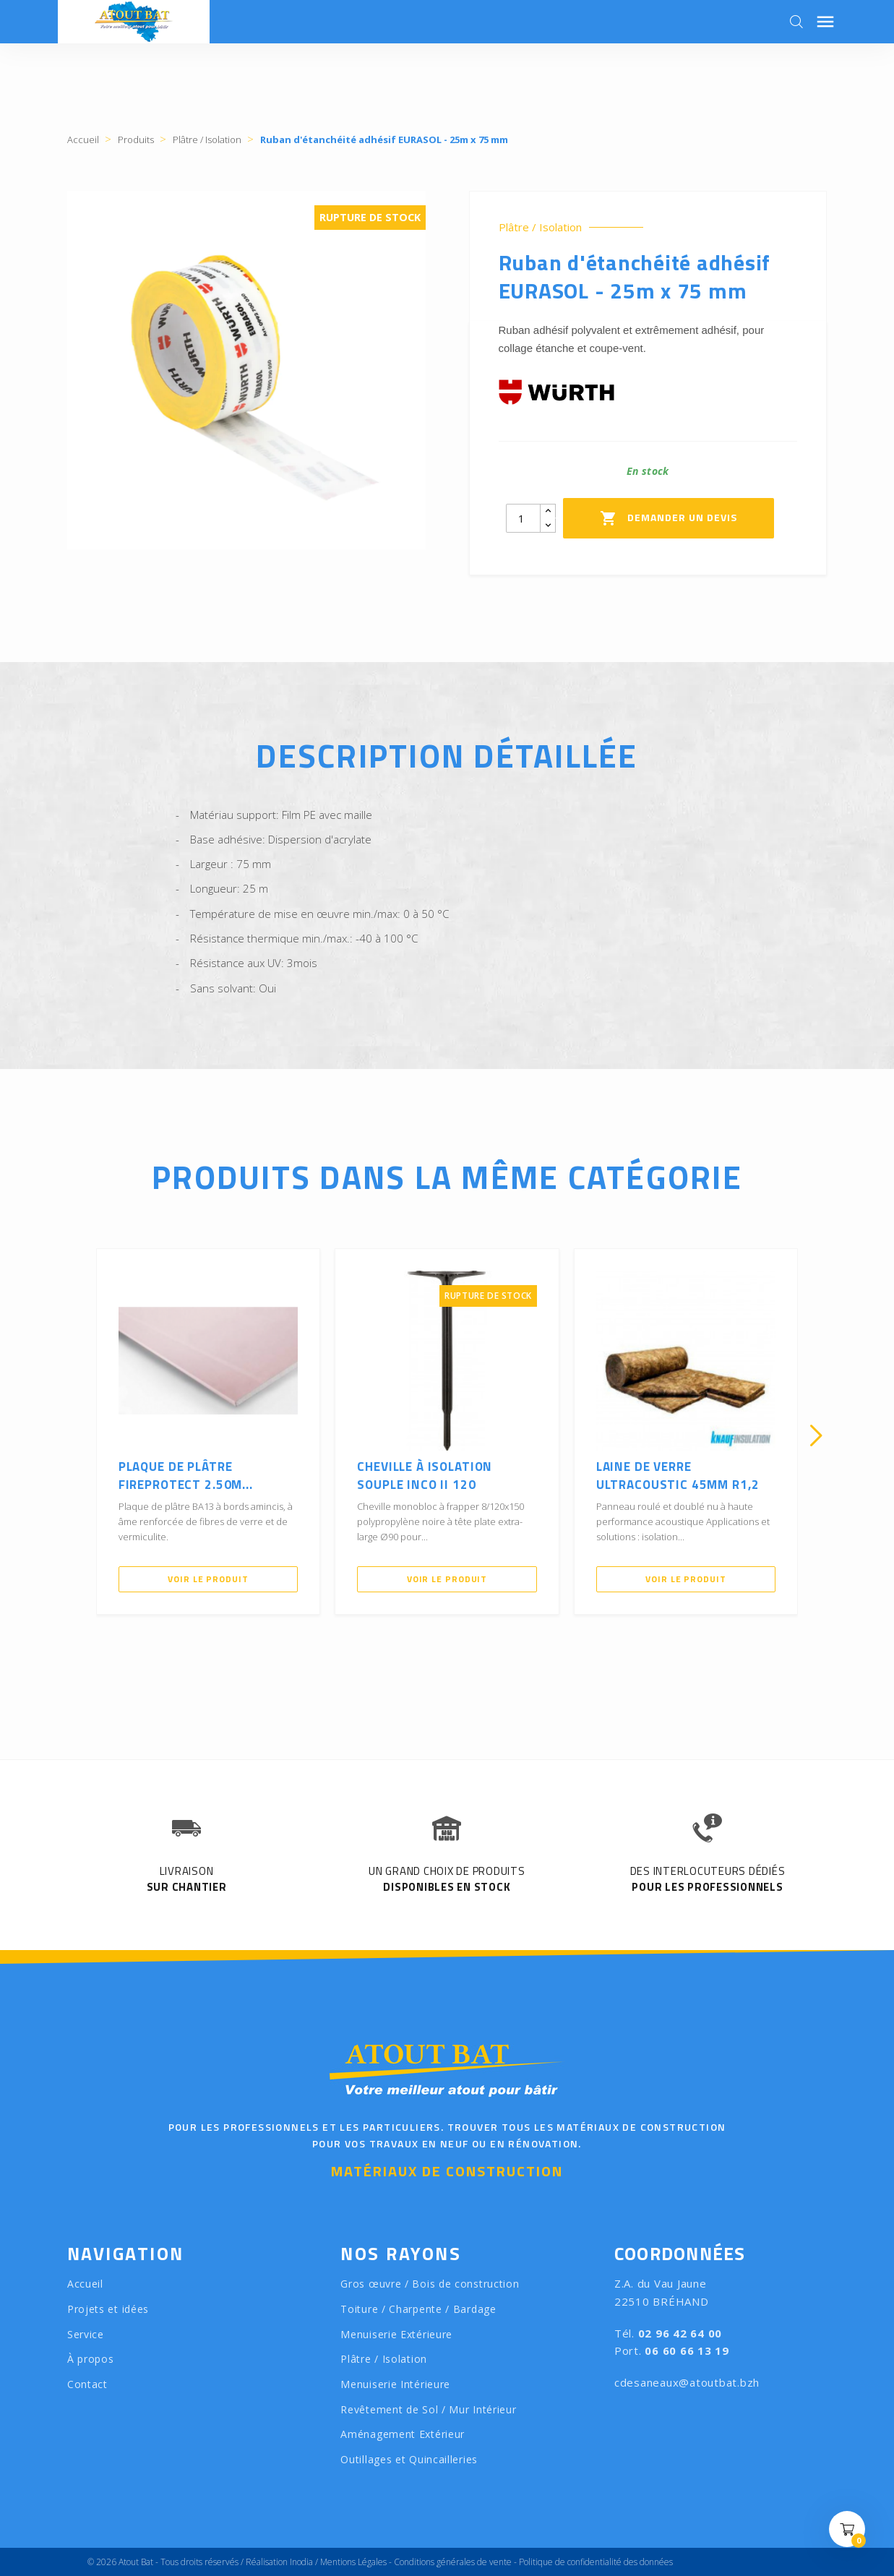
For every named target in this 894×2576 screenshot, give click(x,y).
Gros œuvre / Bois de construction (429, 2284)
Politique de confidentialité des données (596, 2562)
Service (85, 2334)
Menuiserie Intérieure (395, 2384)
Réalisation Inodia (279, 2562)
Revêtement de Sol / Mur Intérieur (428, 2409)
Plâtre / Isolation (540, 227)
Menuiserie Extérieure (396, 2334)
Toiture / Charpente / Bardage (418, 2309)
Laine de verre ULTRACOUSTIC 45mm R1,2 (678, 1476)
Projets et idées (108, 2309)
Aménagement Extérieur (402, 2434)
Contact (87, 2384)
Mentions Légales (353, 2562)
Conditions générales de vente (453, 2562)
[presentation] (78, 1435)
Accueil (85, 2284)
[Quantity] (523, 518)
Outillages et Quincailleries (409, 2459)
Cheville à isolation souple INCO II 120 (424, 1476)
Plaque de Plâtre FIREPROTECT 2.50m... (186, 1476)
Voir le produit (208, 1579)
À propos (90, 2359)
